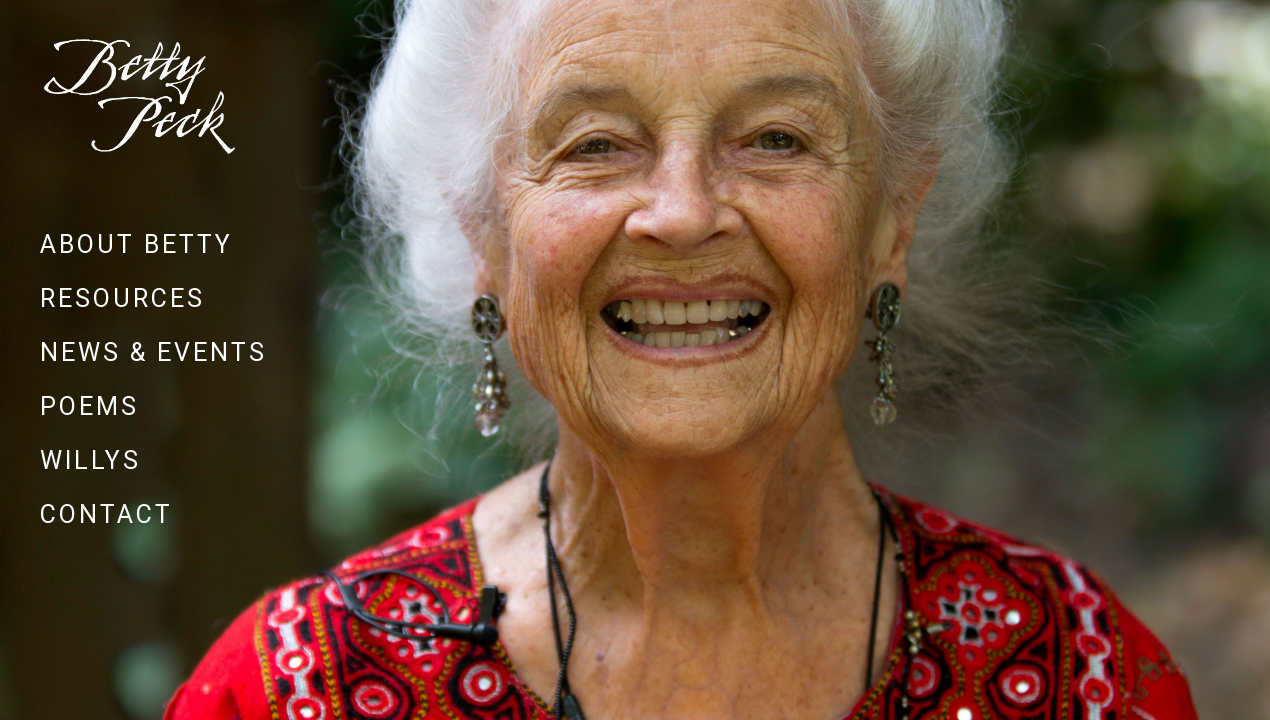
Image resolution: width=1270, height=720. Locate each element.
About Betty (136, 244)
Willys (90, 460)
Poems (89, 406)
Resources (122, 298)
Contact (106, 514)
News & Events (153, 352)
